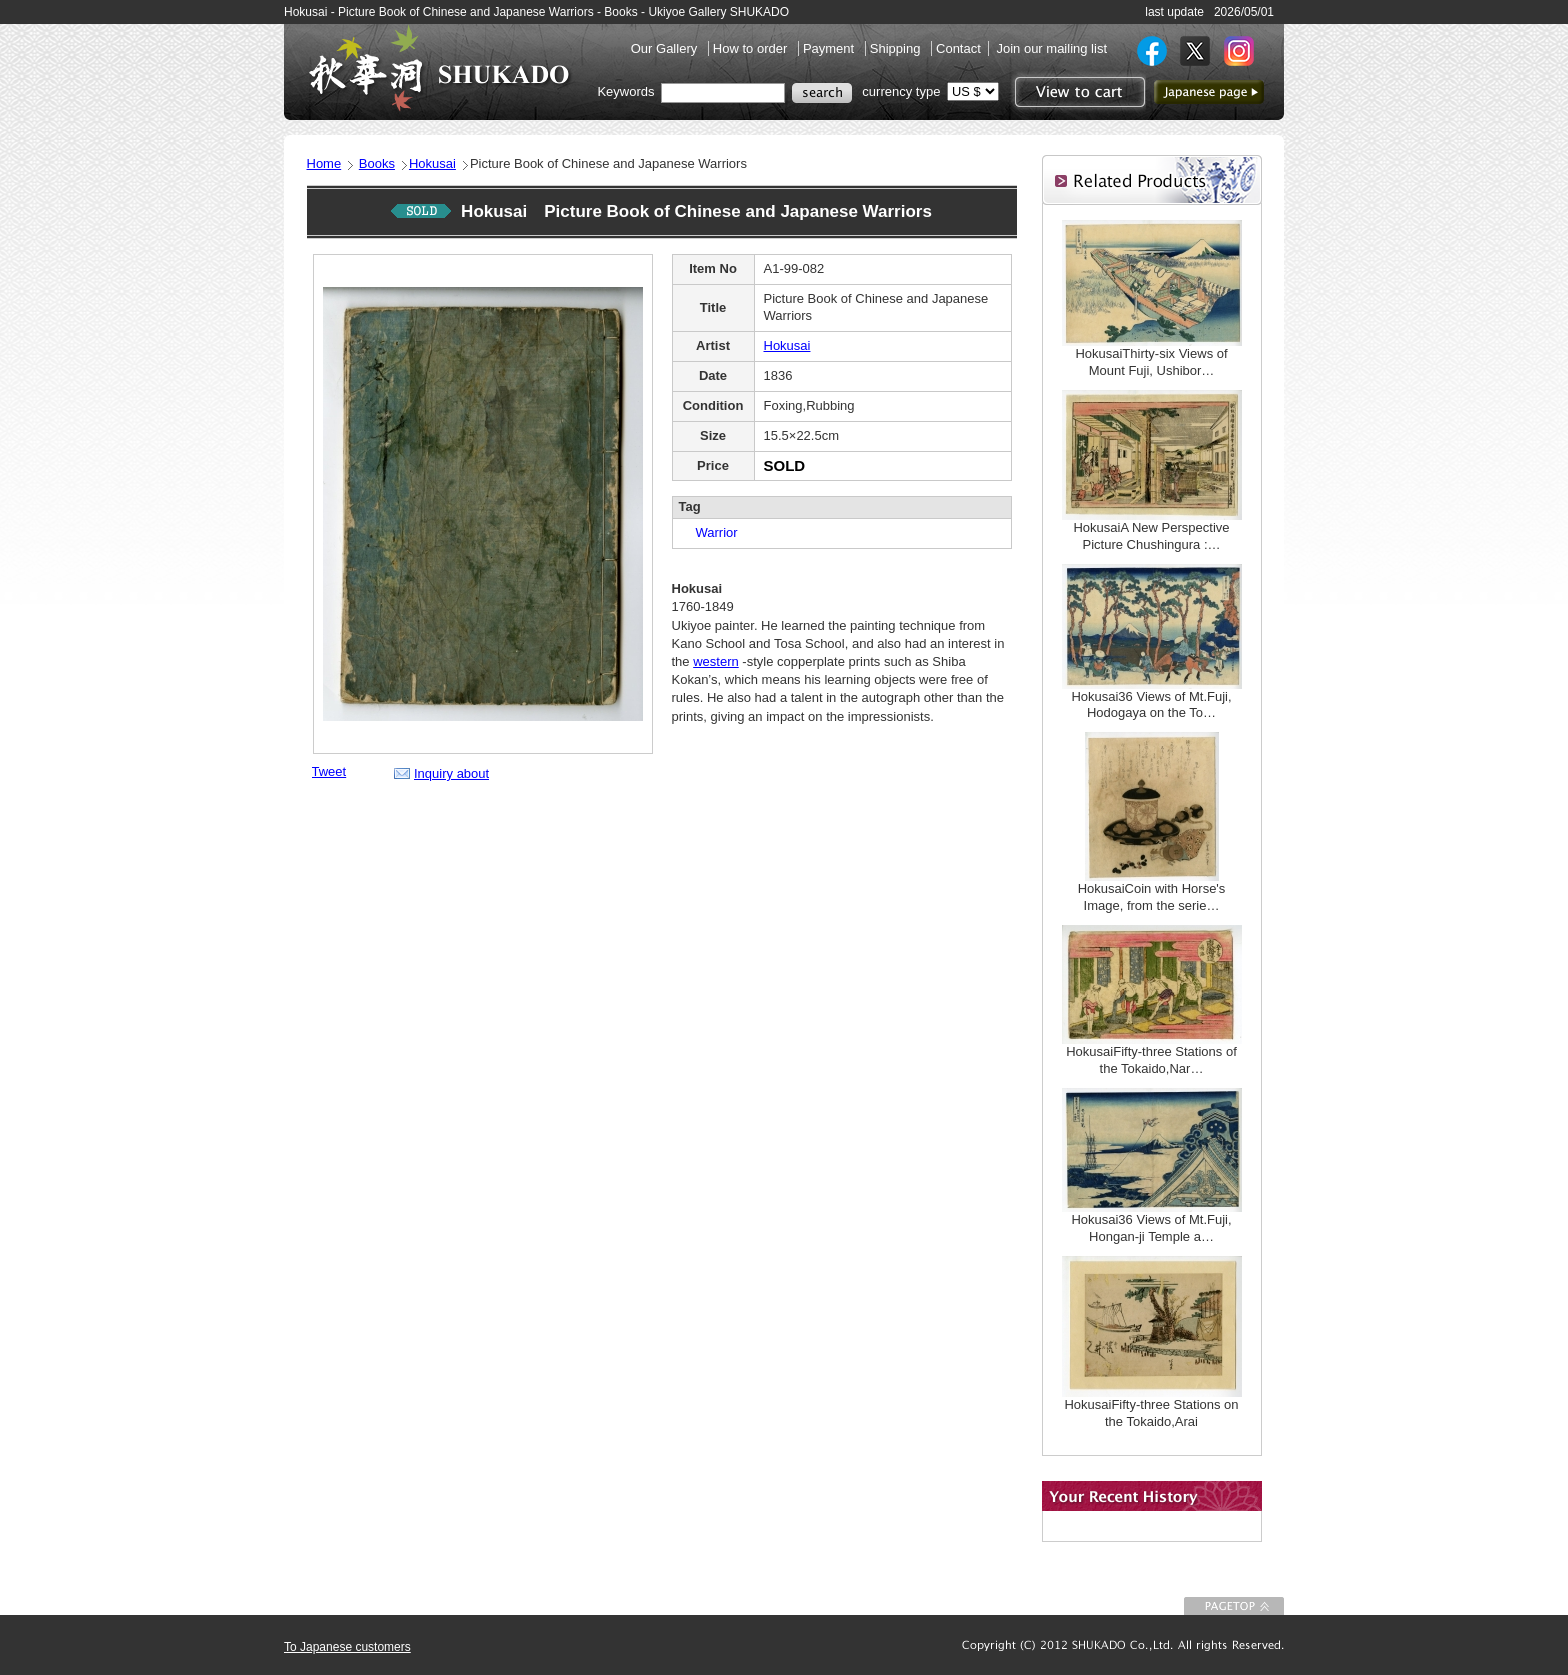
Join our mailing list (1051, 48)
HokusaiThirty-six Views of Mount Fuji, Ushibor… (1151, 362)
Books (377, 163)
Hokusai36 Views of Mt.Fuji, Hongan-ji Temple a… (1151, 1228)
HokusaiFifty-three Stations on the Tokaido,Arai (1151, 1413)
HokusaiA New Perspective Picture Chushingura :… (1151, 536)
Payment (830, 48)
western (716, 661)
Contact (958, 48)
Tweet (329, 771)
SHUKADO (439, 68)
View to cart (1077, 92)
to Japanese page (1209, 92)
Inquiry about (451, 773)
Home (324, 163)
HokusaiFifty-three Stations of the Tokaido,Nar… (1151, 1060)
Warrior (710, 532)
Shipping (897, 48)
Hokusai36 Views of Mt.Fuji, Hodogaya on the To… (1151, 705)
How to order (752, 48)
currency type (901, 91)
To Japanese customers (347, 1647)
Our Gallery (666, 48)
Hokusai (432, 163)
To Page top (1234, 1606)
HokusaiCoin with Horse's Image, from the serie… (1152, 897)
